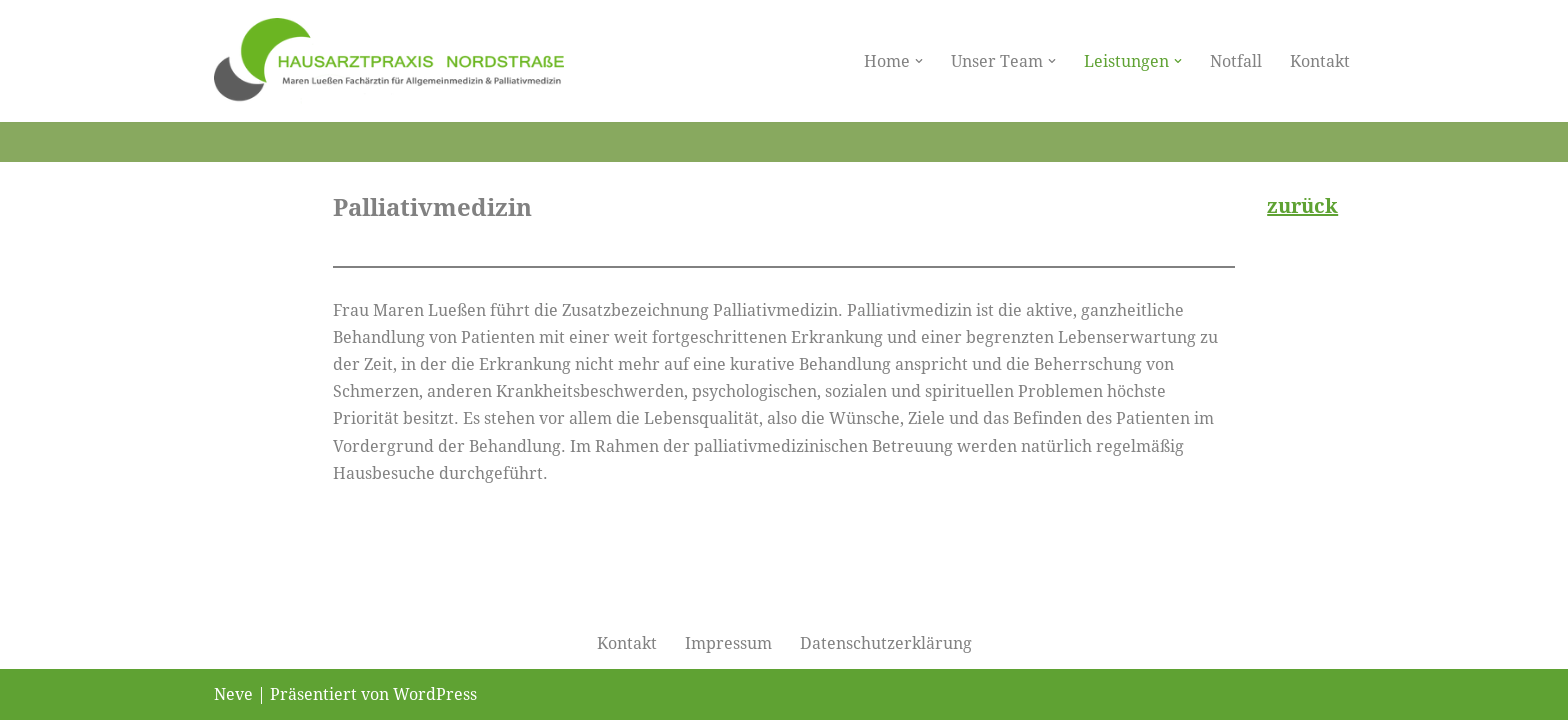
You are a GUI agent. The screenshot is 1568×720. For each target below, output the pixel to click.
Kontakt (1320, 61)
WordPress (435, 694)
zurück (1302, 206)
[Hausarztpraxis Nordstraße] (389, 61)
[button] (919, 61)
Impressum (728, 643)
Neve (233, 694)
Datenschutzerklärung (886, 643)
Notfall (1236, 61)
